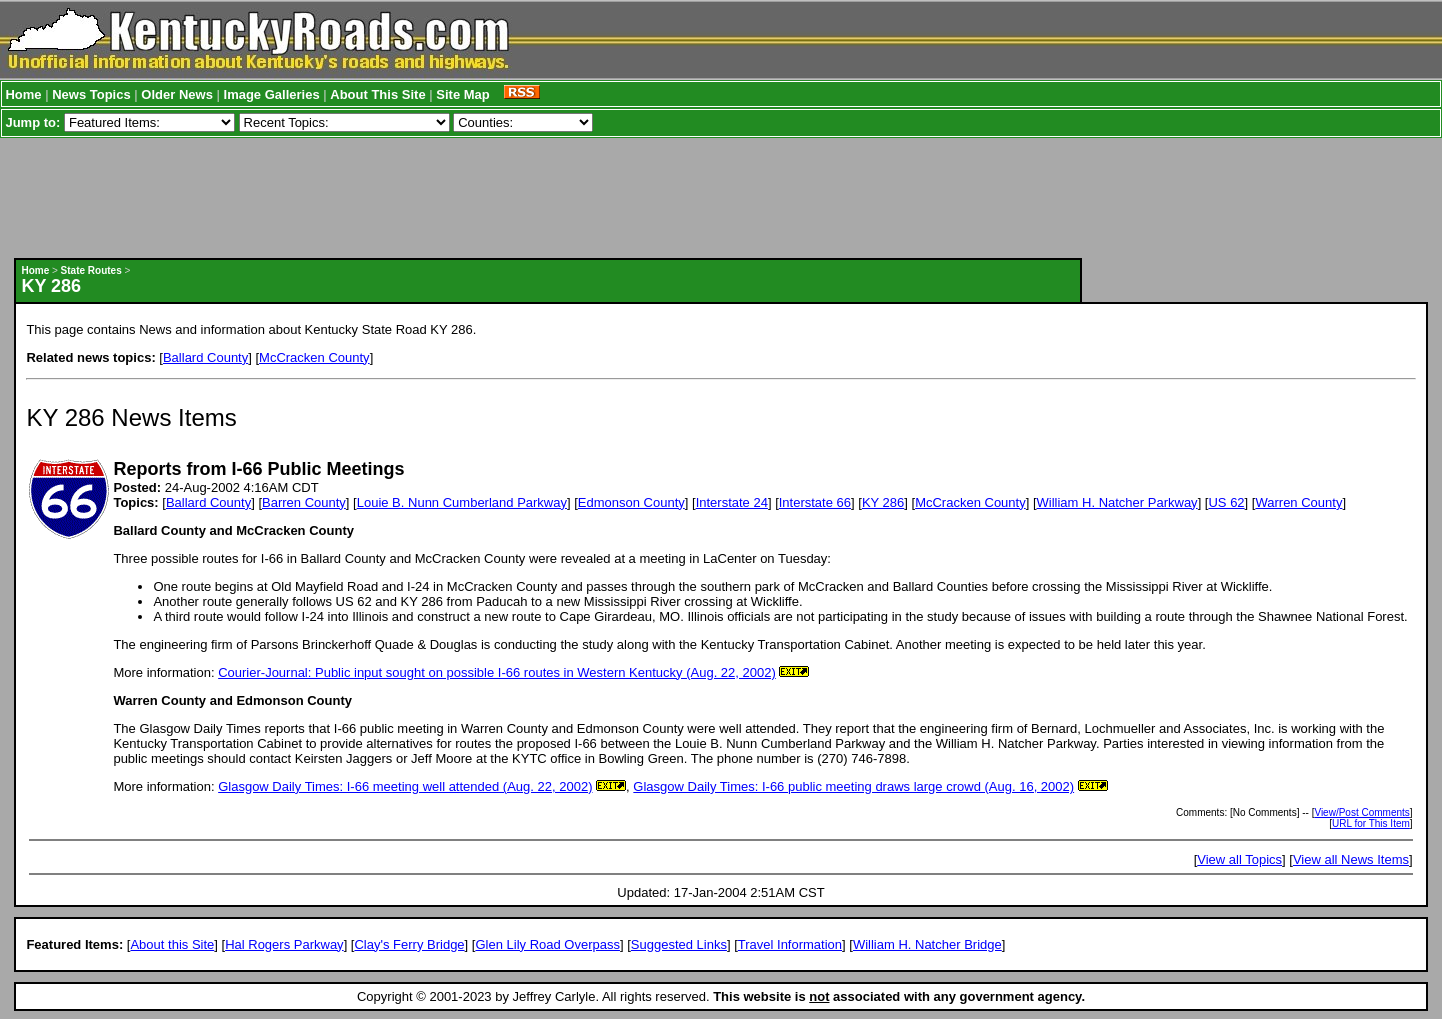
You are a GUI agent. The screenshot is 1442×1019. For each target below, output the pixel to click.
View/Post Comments (1361, 812)
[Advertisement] (548, 198)
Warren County (1298, 502)
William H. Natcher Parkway (1117, 502)
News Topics (91, 94)
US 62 (1226, 502)
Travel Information (790, 944)
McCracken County (314, 357)
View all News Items (1351, 859)
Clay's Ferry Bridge (409, 944)
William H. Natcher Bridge (927, 944)
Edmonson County (631, 502)
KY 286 (883, 502)
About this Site (172, 944)
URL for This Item (1371, 823)
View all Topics (1239, 859)
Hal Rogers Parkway (284, 944)
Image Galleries (272, 94)
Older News (177, 94)
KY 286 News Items (131, 417)
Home (23, 94)
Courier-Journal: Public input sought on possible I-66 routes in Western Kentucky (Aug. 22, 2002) (497, 672)
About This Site (377, 94)
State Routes (91, 270)
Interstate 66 (815, 502)
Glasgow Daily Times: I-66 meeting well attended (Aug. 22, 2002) (405, 786)
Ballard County (205, 357)
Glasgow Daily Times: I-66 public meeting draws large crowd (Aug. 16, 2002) (853, 786)
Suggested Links (679, 944)
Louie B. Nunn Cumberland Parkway (462, 502)
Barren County (304, 502)
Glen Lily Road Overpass (547, 944)
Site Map (462, 94)
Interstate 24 (732, 502)
